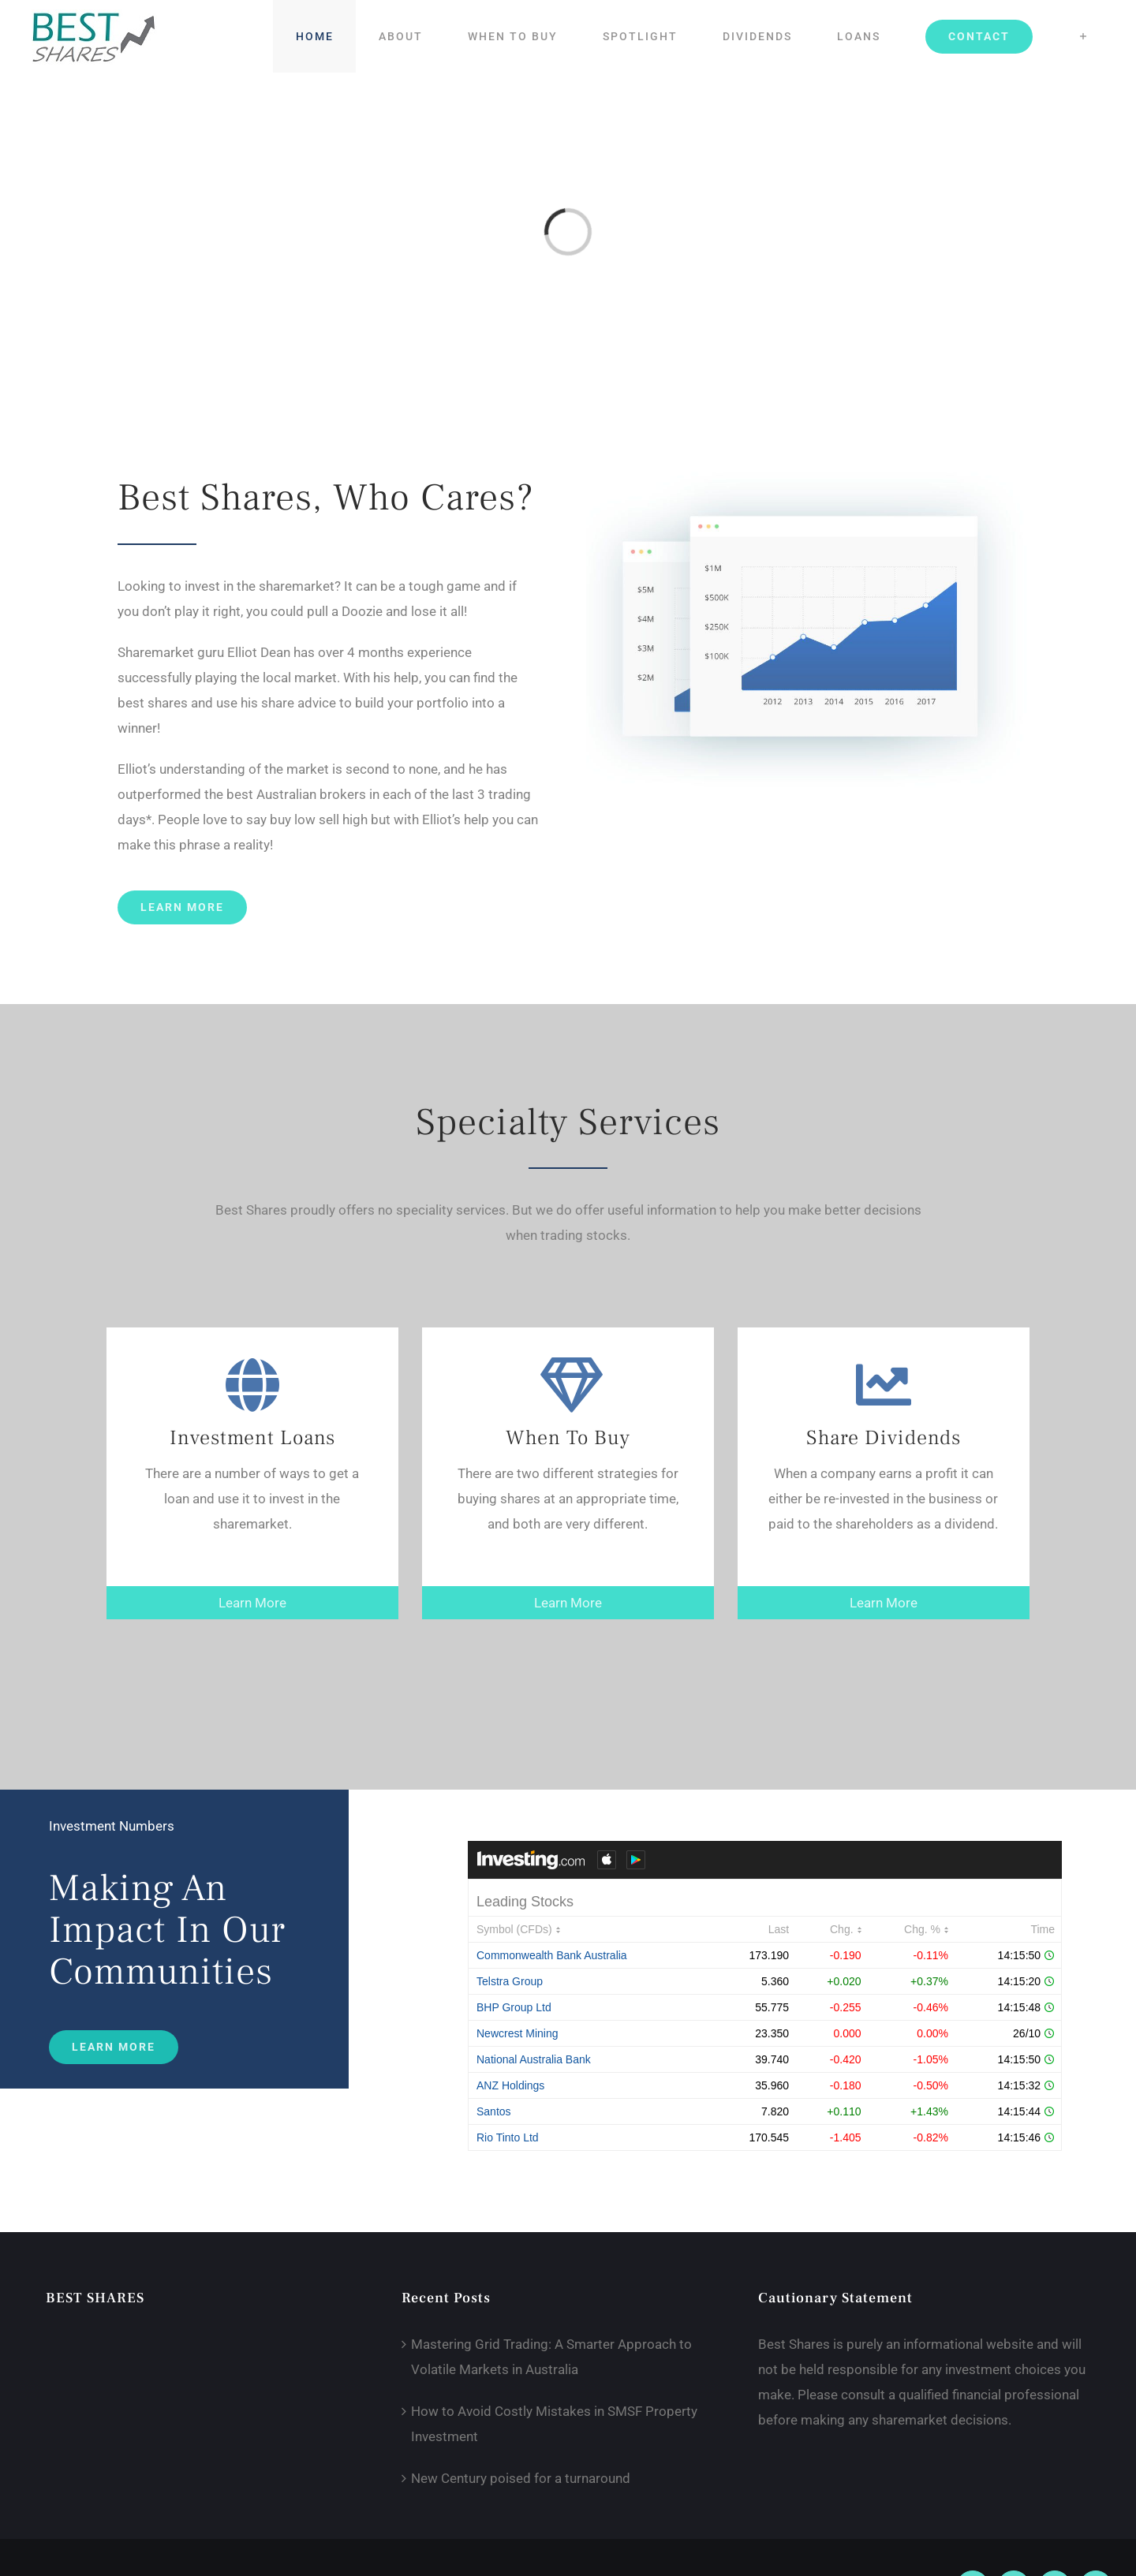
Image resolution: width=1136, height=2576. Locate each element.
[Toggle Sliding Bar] (1083, 36)
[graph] (806, 475)
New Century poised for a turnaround (520, 2478)
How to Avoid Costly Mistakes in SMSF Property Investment (554, 2423)
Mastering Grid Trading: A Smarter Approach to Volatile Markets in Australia (551, 2356)
